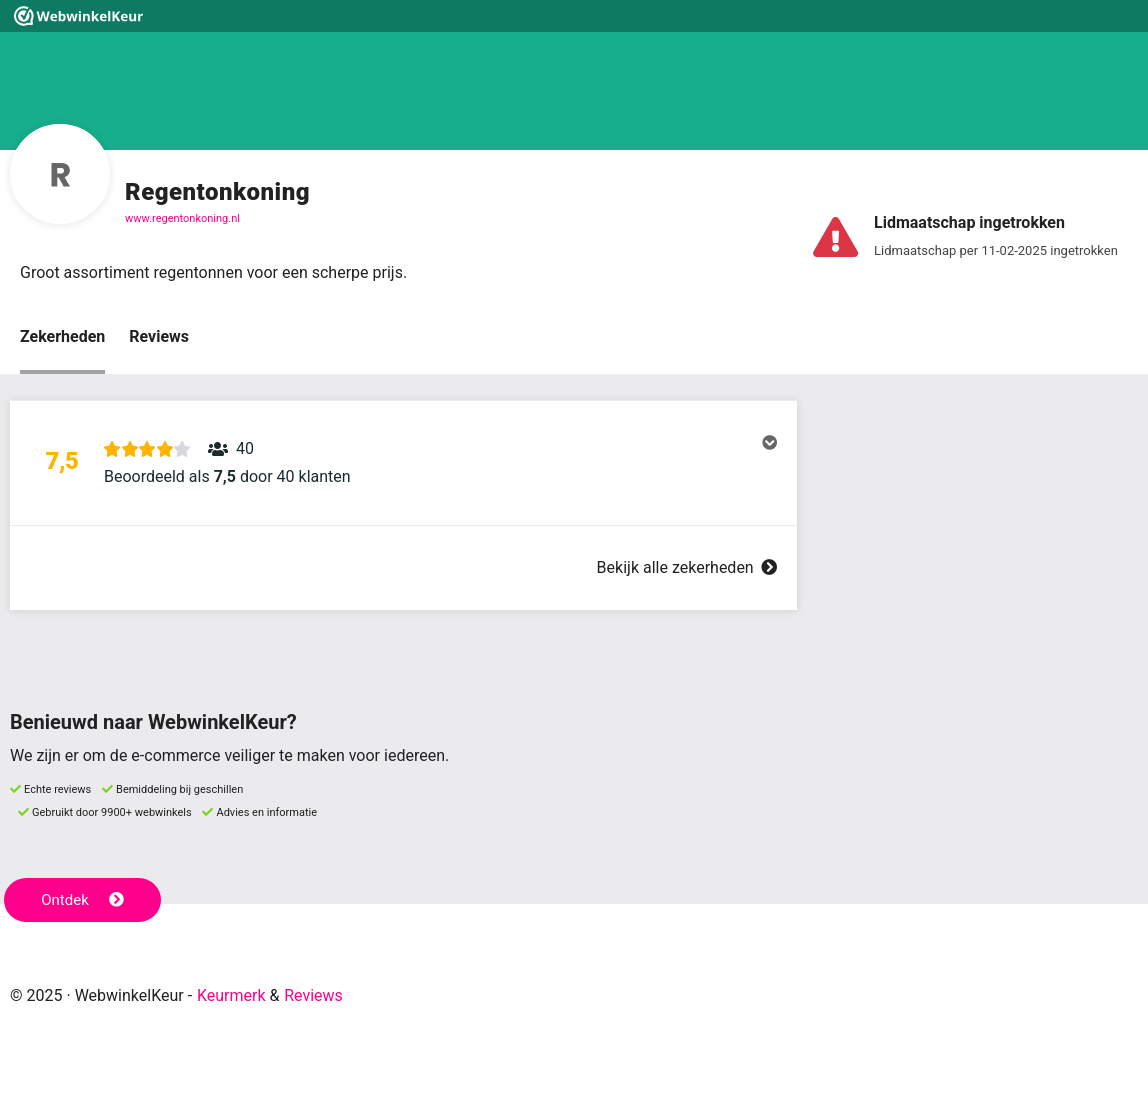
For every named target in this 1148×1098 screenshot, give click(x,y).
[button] (403, 463)
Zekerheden (62, 336)
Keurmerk (231, 995)
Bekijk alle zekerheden (687, 567)
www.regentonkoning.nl (182, 218)
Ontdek (82, 900)
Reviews (159, 336)
